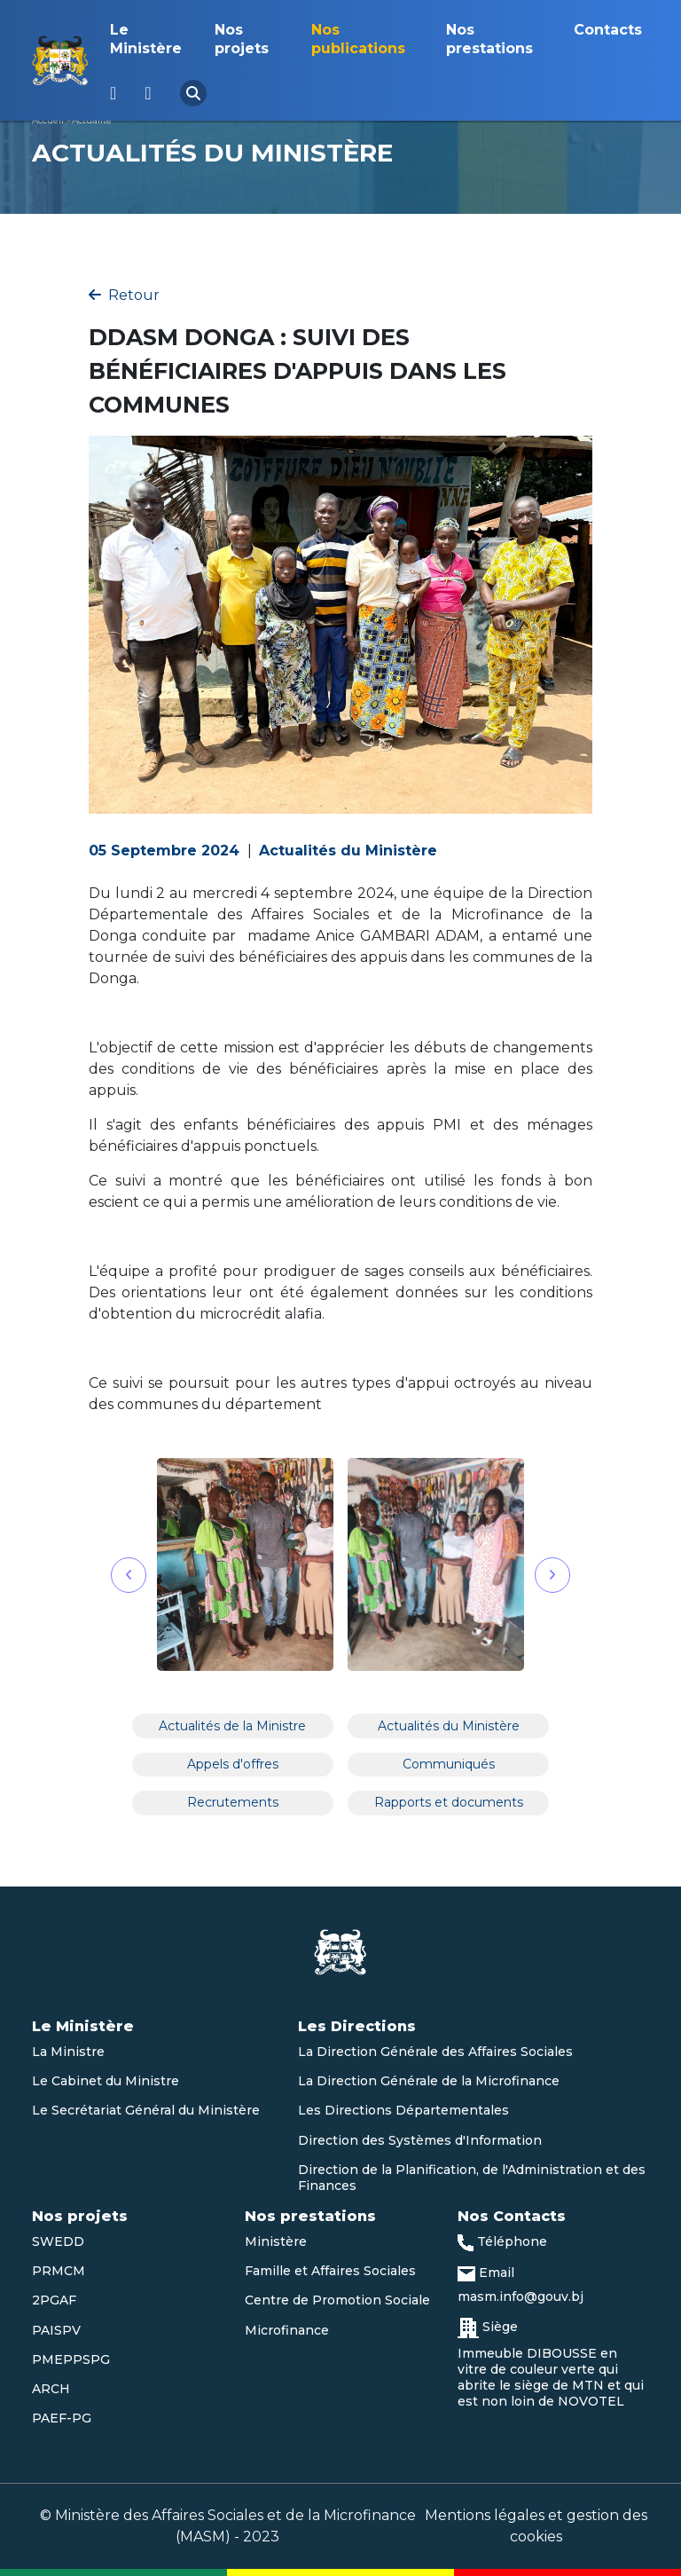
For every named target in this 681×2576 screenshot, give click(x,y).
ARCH (51, 2389)
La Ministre (68, 2052)
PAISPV (56, 2330)
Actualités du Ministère (449, 1726)
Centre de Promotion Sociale (337, 2300)
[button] (128, 1575)
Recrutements (232, 1802)
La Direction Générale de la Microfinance (429, 2081)
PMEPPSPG (71, 2359)
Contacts (608, 29)
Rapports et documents (448, 1802)
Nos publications (358, 39)
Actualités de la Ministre (232, 1726)
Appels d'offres (232, 1764)
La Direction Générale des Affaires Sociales (435, 2052)
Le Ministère (146, 39)
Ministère (276, 2241)
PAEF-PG (61, 2418)
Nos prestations (489, 39)
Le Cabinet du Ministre (105, 2081)
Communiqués (449, 1764)
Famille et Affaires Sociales (330, 2271)
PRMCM (58, 2271)
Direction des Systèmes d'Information (420, 2140)
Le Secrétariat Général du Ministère (146, 2110)
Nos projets (242, 39)
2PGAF (54, 2300)
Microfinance (287, 2330)
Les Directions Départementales (403, 2110)
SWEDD (58, 2241)
